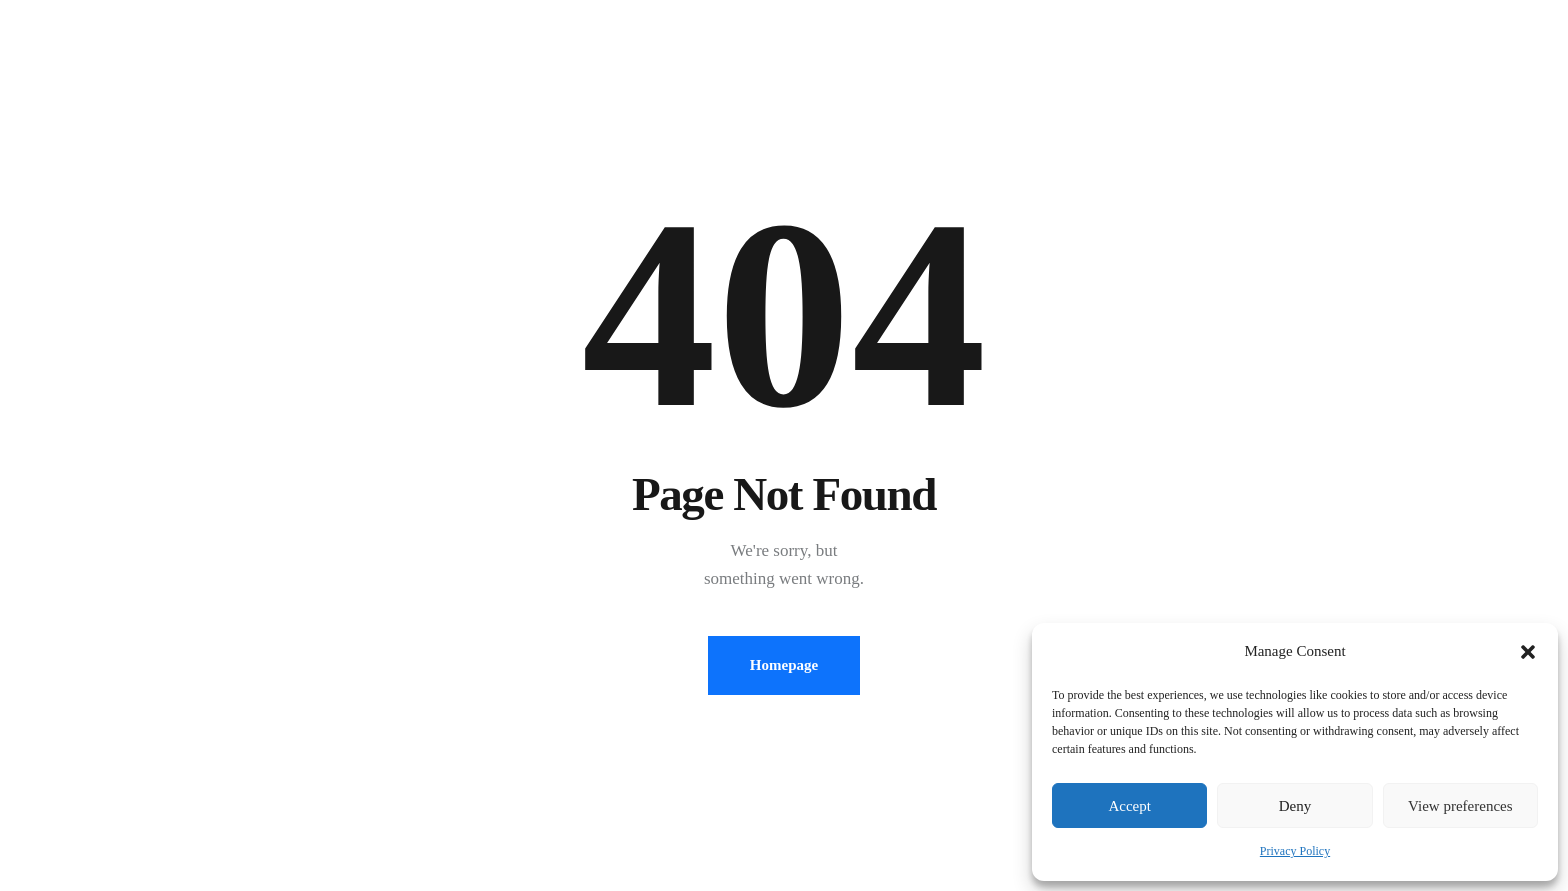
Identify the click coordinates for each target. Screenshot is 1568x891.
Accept (1129, 806)
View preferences (1460, 806)
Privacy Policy (1295, 851)
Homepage (784, 665)
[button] (1528, 652)
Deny (1295, 806)
